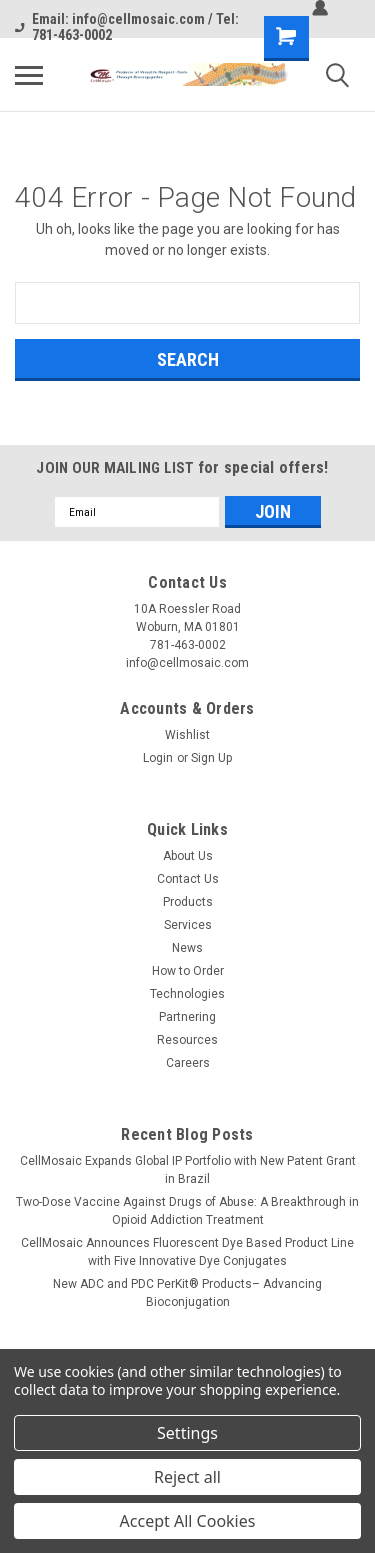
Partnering (187, 1017)
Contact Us (188, 879)
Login (158, 758)
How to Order (188, 971)
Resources (187, 1040)
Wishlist (187, 735)
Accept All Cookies (188, 1521)
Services (188, 925)
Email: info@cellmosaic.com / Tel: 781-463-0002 (127, 27)
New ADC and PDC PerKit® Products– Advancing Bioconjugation (187, 1293)
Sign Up (211, 758)
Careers (188, 1063)
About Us (188, 856)
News (187, 948)
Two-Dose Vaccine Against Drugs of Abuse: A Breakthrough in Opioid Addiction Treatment (187, 1211)
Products (188, 902)
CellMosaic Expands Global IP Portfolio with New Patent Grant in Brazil (188, 1170)
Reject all (187, 1477)
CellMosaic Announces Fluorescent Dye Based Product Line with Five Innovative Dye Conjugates (187, 1252)
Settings (187, 1433)
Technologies (187, 994)
